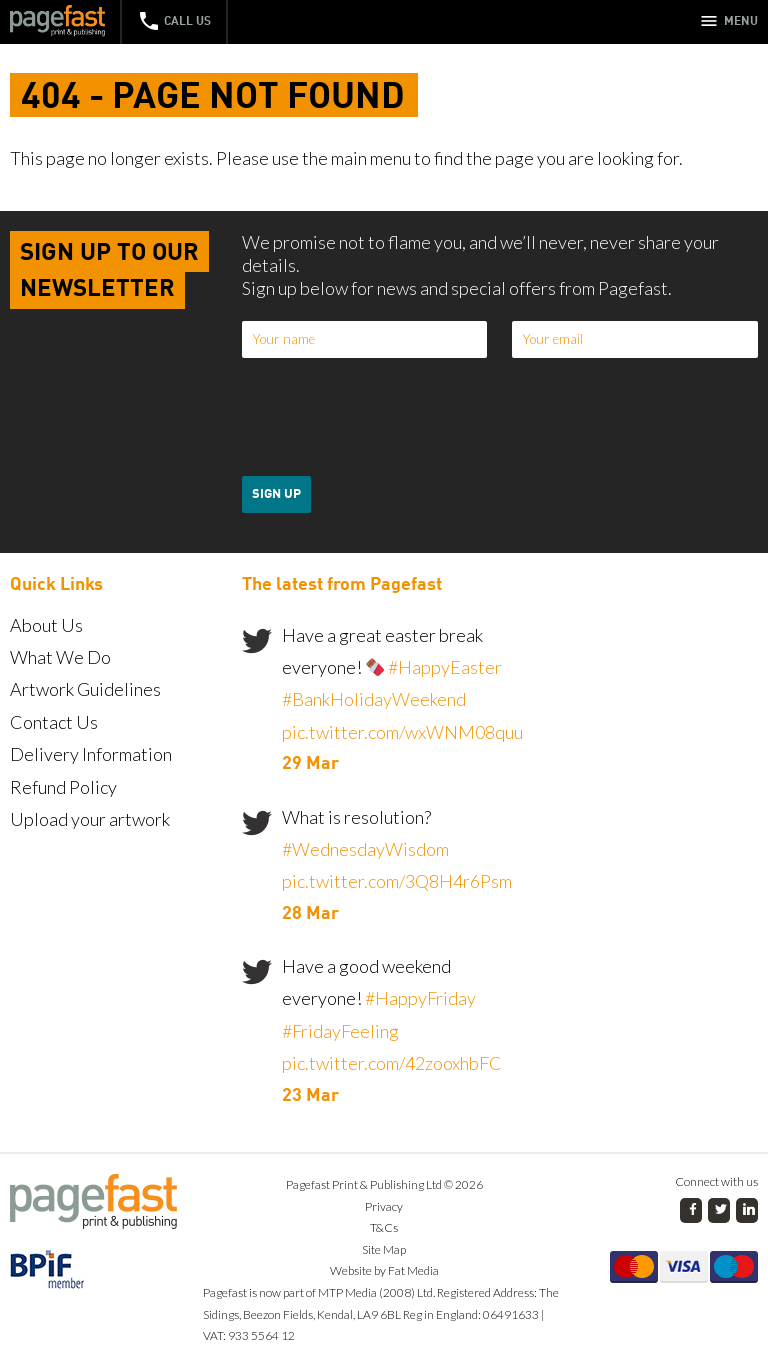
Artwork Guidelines (85, 689)
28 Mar (310, 914)
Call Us (174, 21)
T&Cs (384, 1227)
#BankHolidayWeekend (374, 699)
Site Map (384, 1249)
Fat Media (413, 1270)
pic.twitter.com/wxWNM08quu (402, 732)
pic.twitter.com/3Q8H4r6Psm (397, 881)
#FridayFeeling (340, 1031)
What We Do (60, 657)
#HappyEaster (445, 667)
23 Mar (310, 1096)
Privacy (384, 1206)
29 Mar (310, 764)
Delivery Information (91, 754)
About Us (46, 625)
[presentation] (394, 417)
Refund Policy (63, 787)
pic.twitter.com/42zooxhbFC (392, 1063)
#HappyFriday (420, 998)
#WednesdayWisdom (365, 849)
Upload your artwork (90, 819)
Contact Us (54, 722)
